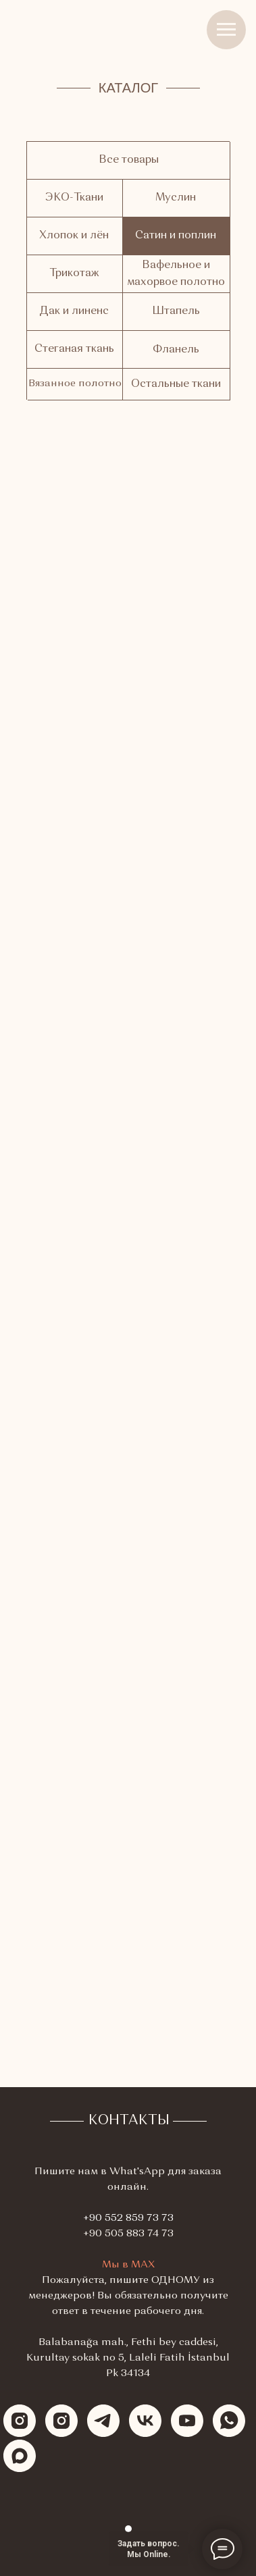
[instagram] (19, 2420)
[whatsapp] (229, 2420)
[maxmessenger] (19, 2456)
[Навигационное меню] (226, 29)
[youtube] (187, 2420)
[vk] (145, 2420)
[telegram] (103, 2420)
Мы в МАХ (128, 2265)
